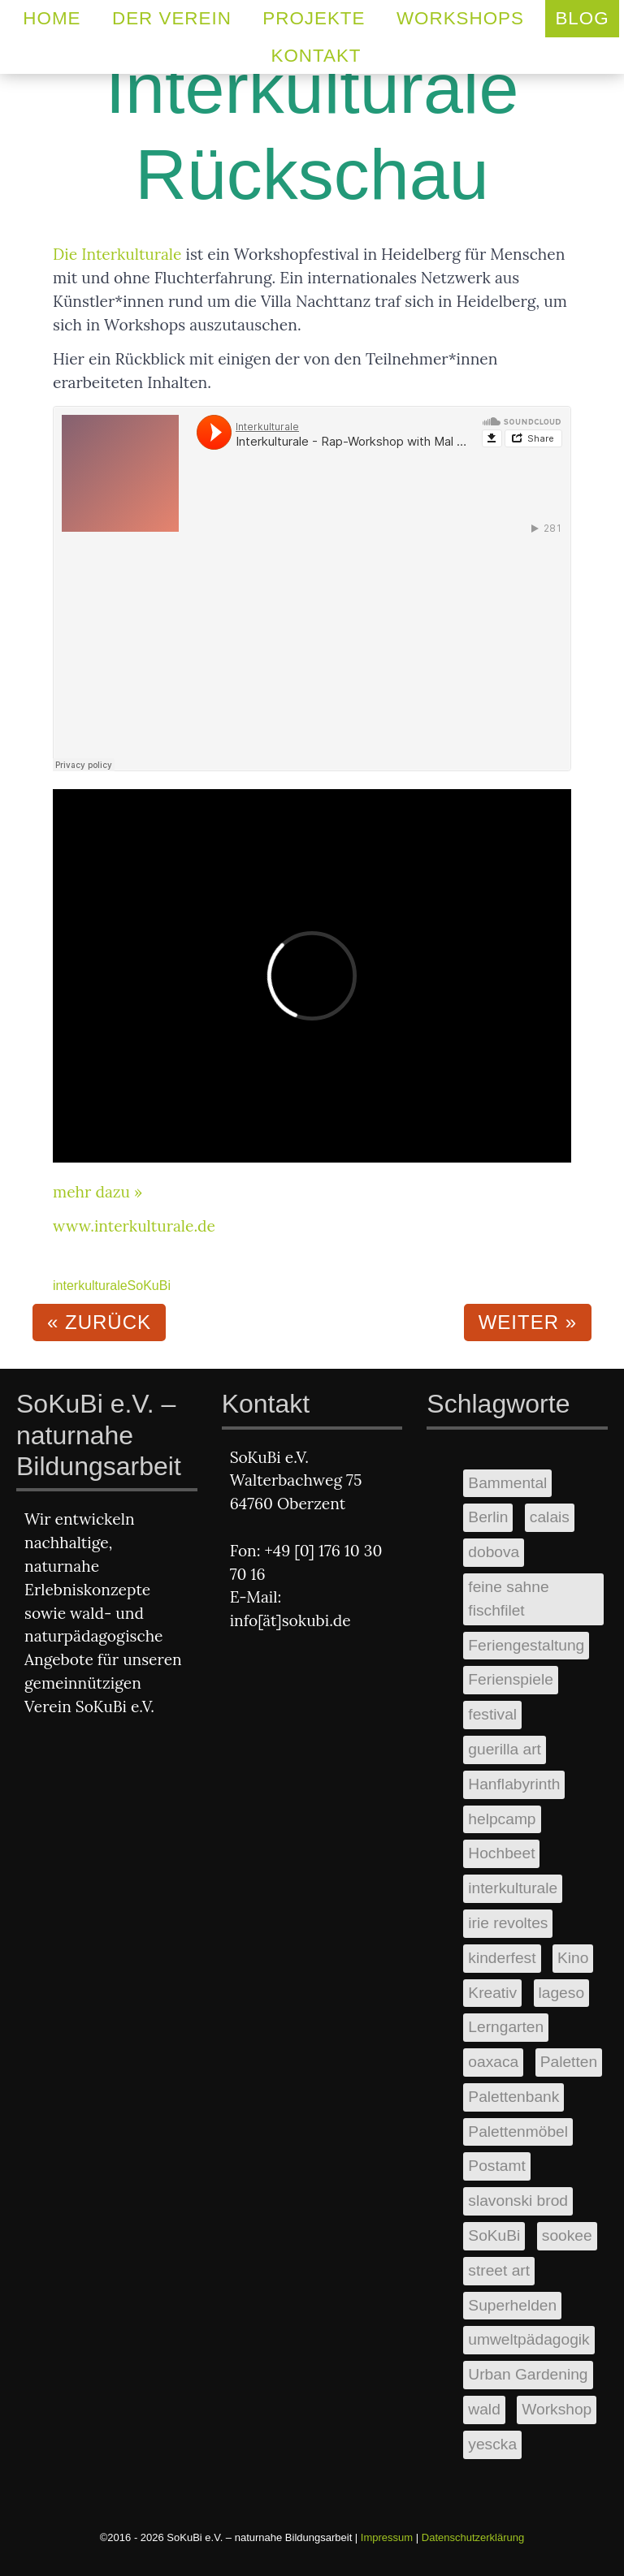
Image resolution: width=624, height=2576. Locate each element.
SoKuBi (149, 1285)
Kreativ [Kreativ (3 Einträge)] (492, 1992)
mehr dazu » (97, 1192)
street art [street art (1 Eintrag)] (499, 2270)
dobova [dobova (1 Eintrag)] (493, 1551)
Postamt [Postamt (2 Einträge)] (496, 2165)
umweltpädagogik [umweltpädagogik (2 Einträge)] (528, 2339)
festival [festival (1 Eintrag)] (492, 1714)
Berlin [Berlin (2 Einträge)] (488, 1516)
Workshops (460, 18)
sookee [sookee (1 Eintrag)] (567, 2235)
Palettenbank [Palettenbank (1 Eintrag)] (513, 2096)
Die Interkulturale (117, 254)
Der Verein (172, 18)
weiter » (528, 1322)
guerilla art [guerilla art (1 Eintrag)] (504, 1749)
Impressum (387, 2537)
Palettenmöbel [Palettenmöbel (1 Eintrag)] (518, 2131)
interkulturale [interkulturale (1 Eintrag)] (512, 1887)
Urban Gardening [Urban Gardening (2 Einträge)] (527, 2374)
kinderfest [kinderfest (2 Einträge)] (501, 1957)
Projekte (313, 18)
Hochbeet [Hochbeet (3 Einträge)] (501, 1853)
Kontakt (316, 55)
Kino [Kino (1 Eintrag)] (572, 1957)
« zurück (99, 1322)
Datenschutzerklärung (473, 2537)
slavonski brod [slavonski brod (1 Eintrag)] (518, 2200)
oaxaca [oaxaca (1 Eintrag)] (493, 2061)
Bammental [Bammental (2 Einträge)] (507, 1482)
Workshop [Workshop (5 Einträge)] (557, 2409)
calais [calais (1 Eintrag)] (550, 1516)
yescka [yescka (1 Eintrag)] (492, 2444)
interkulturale (90, 1285)
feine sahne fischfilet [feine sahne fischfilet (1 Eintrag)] (508, 1598)
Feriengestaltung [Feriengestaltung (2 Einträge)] (526, 1645)
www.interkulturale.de (134, 1226)
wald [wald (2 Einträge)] (484, 2409)
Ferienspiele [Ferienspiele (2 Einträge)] (510, 1679)
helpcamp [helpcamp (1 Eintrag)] (501, 1818)
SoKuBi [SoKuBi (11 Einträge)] (494, 2235)
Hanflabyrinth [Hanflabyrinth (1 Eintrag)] (514, 1784)
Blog (582, 18)
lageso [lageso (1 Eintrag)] (562, 1992)
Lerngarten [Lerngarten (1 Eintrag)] (506, 2026)
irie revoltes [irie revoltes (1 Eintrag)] (508, 1922)
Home (51, 18)
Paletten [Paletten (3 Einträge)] (568, 2061)
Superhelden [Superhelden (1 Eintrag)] (512, 2305)
